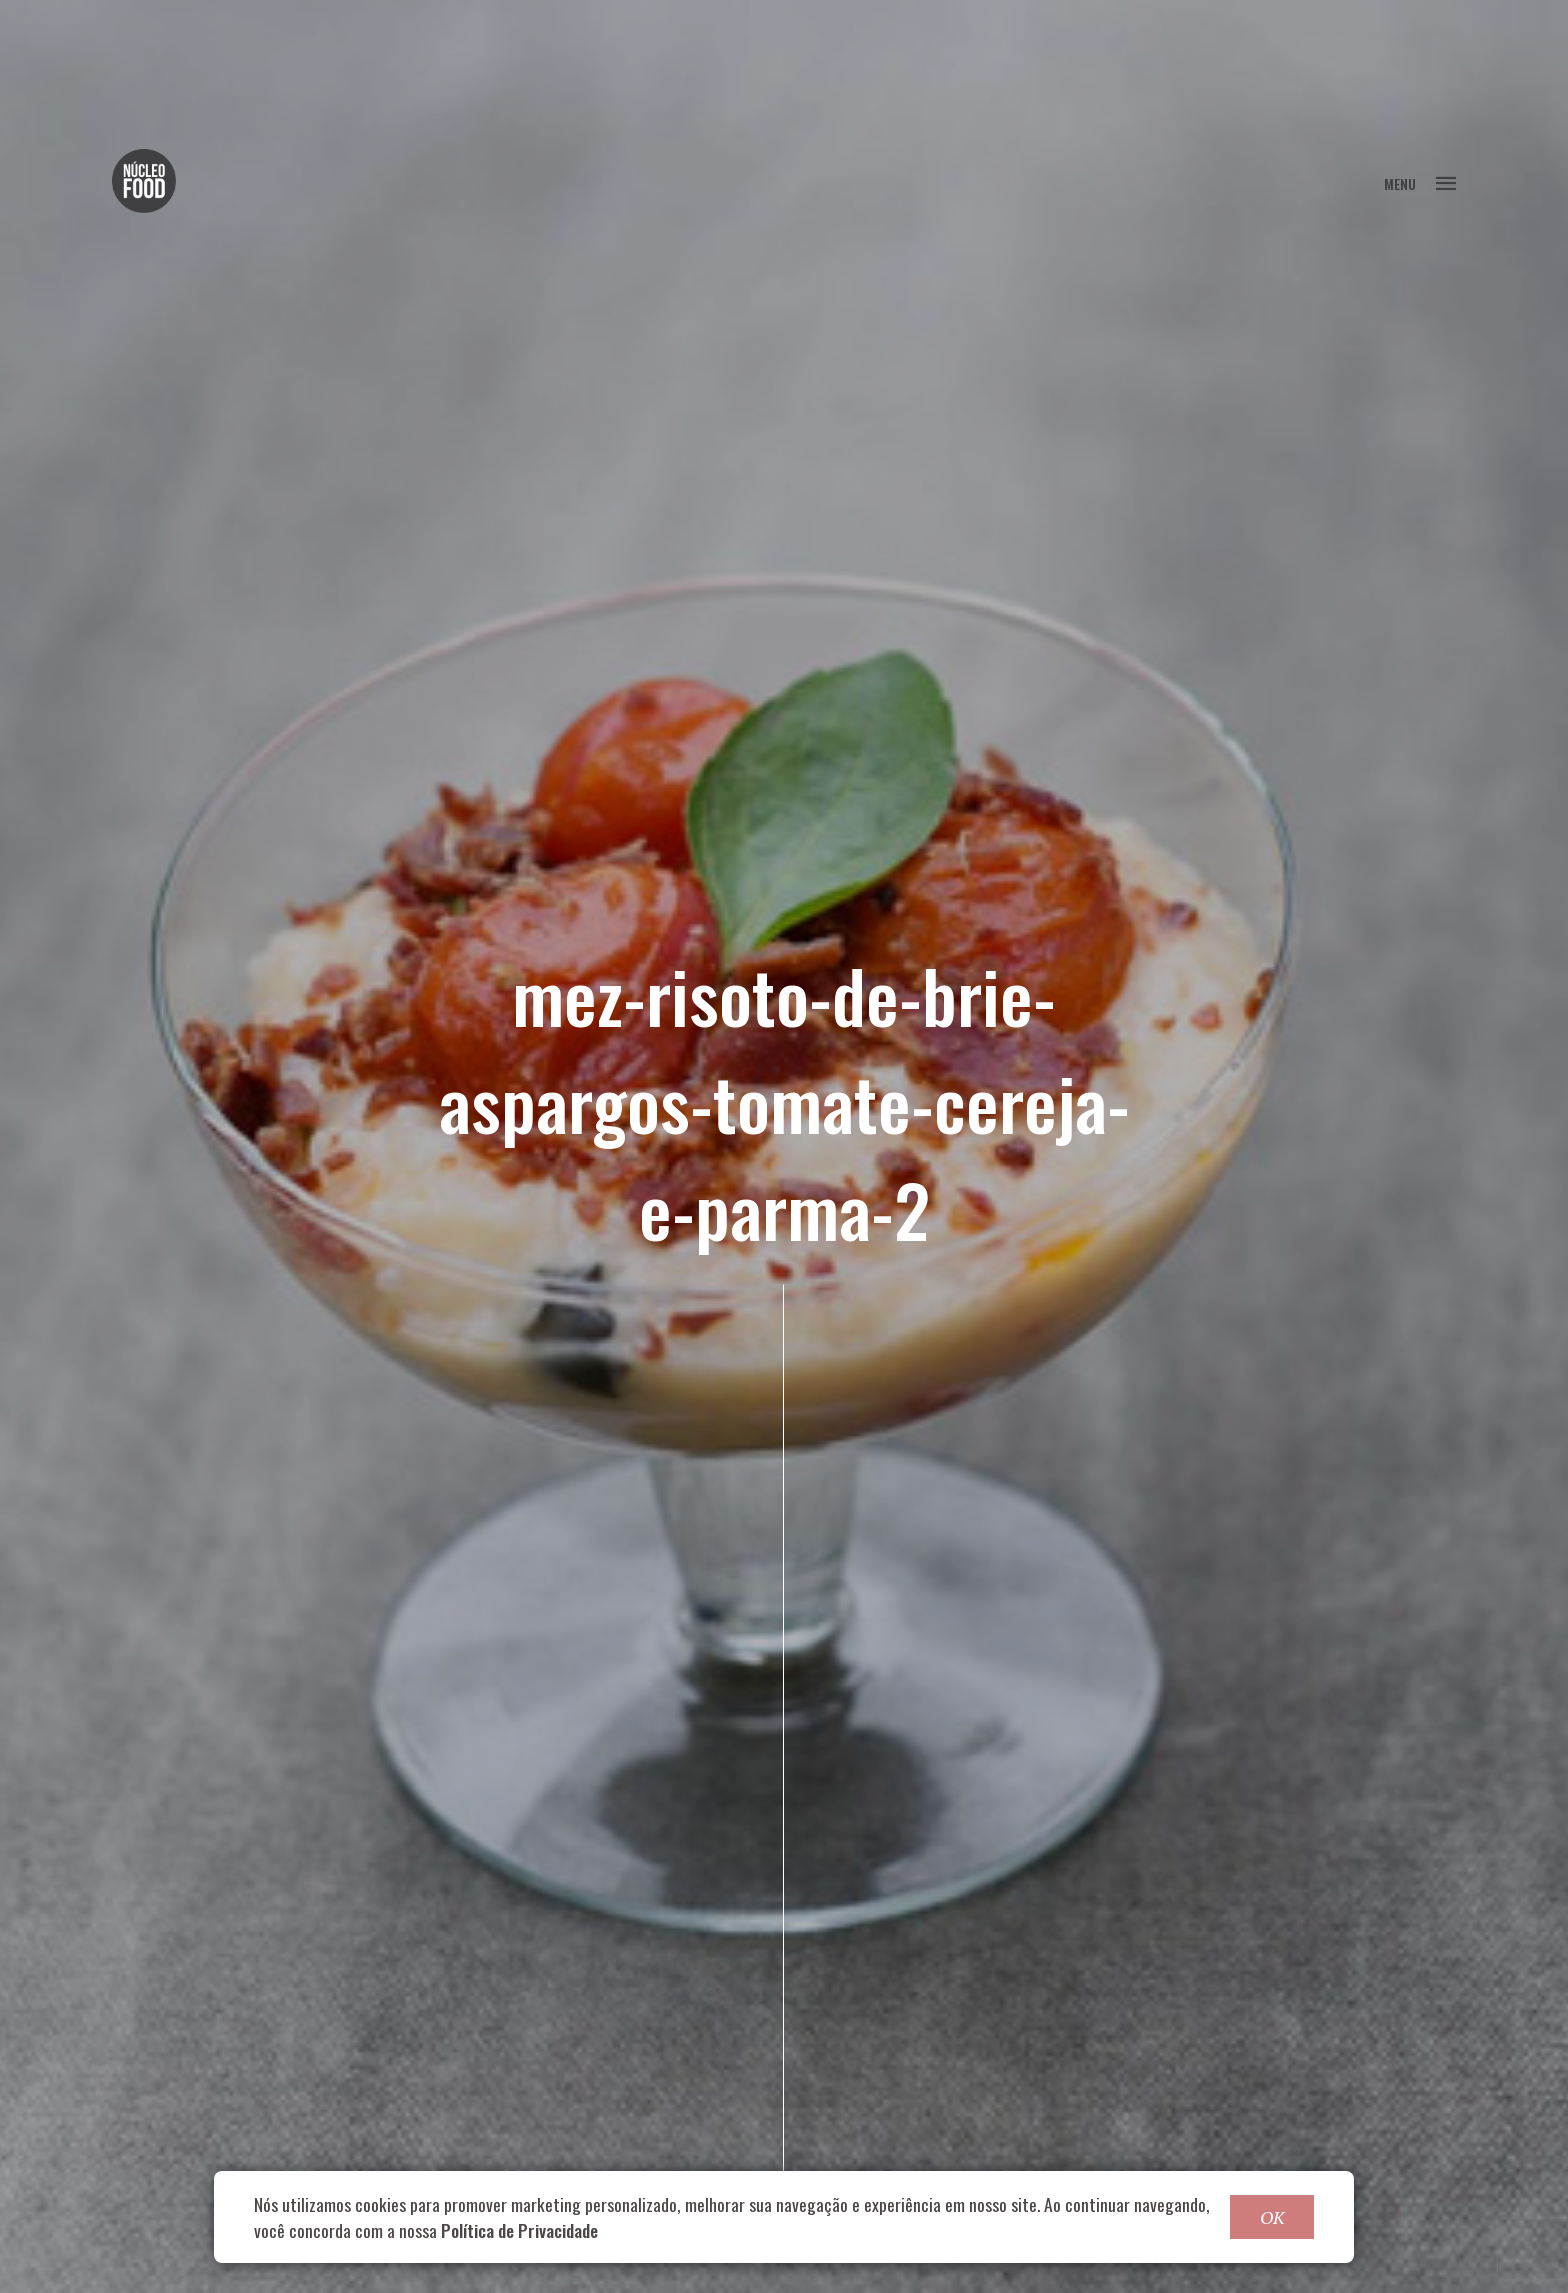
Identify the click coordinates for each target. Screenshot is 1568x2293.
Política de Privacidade (519, 2230)
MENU (1420, 183)
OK (1272, 2217)
